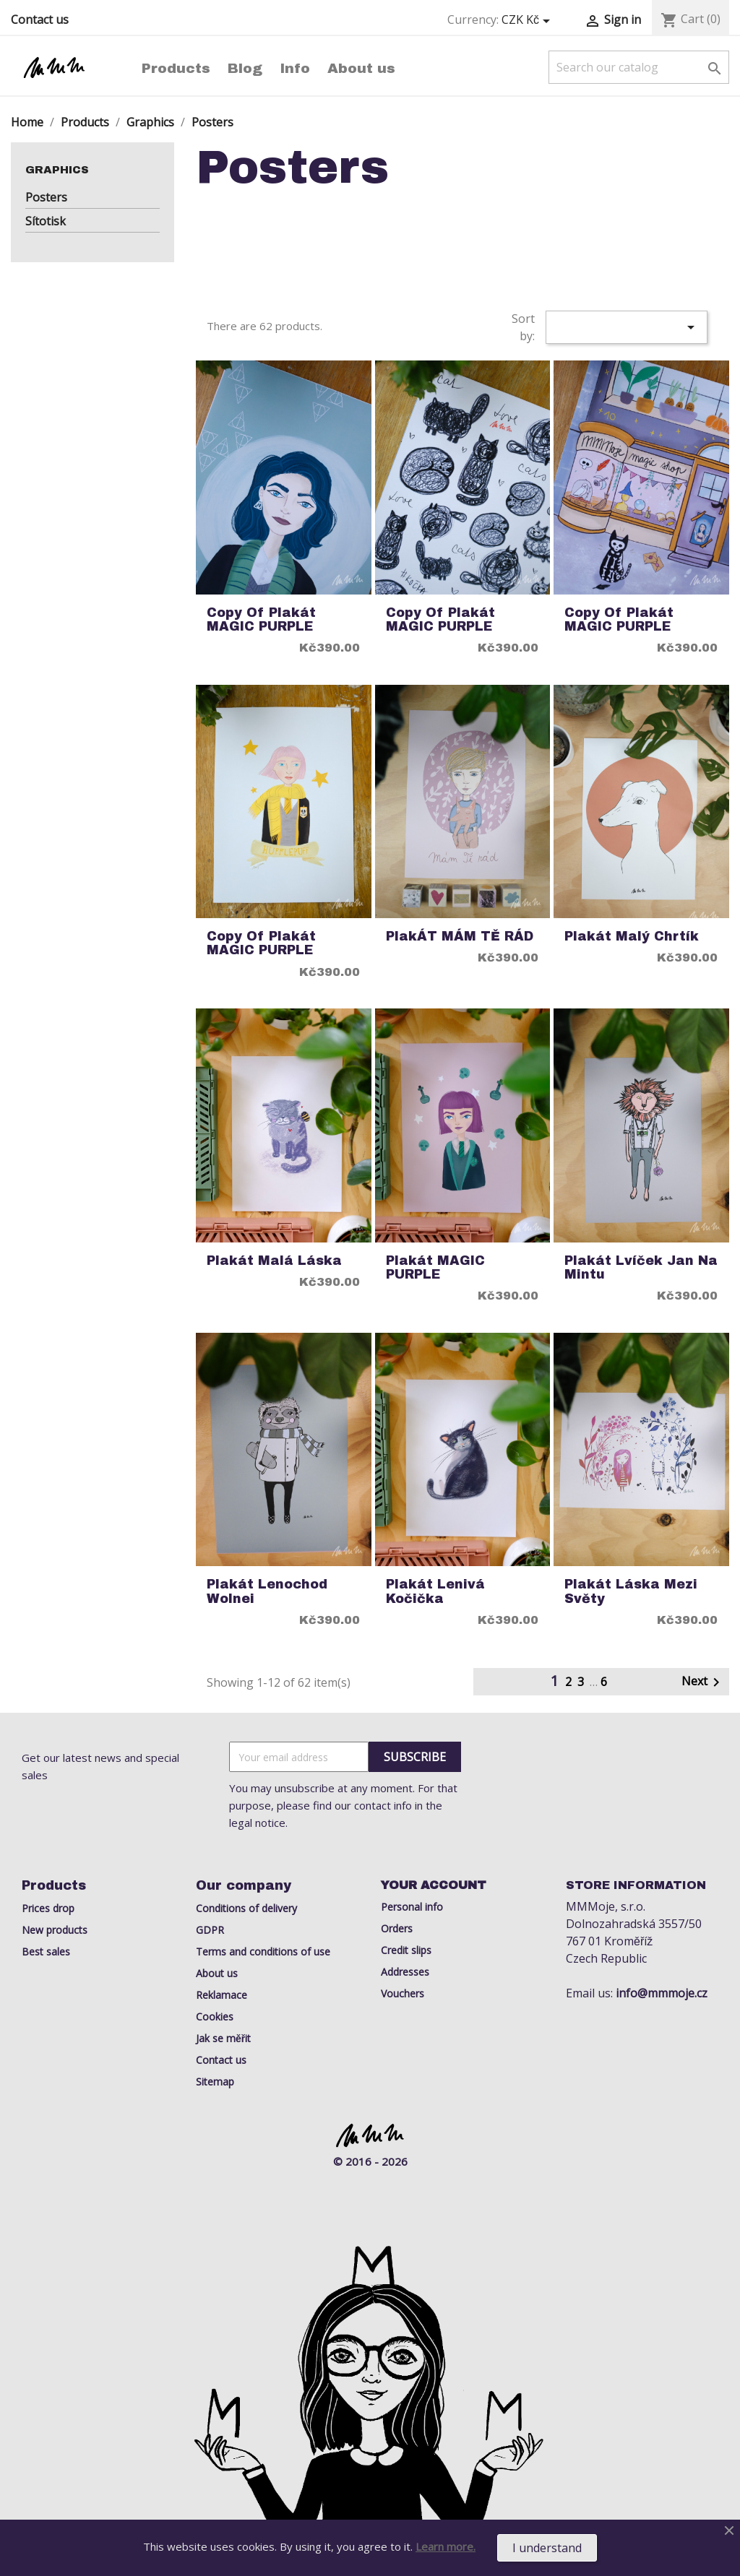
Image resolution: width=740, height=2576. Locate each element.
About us (361, 68)
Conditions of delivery (246, 1908)
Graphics (57, 170)
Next (703, 1682)
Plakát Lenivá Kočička (435, 1591)
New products (54, 1930)
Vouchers (402, 1993)
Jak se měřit (223, 2038)
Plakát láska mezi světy (630, 1591)
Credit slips (406, 1950)
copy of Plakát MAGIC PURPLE (261, 620)
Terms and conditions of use (263, 1951)
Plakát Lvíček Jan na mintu (641, 1267)
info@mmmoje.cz (661, 1993)
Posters (46, 197)
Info (295, 68)
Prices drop (48, 1908)
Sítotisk (45, 221)
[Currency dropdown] (528, 20)
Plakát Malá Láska (274, 1261)
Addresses (405, 1972)
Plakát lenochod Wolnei (267, 1591)
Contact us (40, 19)
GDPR (210, 1930)
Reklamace (221, 1995)
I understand (547, 2548)
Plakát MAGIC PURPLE (435, 1267)
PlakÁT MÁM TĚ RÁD (459, 936)
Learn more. (446, 2546)
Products (176, 68)
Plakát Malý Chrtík (631, 936)
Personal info (412, 1907)
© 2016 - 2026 (370, 2161)
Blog (245, 68)
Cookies (214, 2016)
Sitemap (215, 2081)
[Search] (638, 67)
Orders (397, 1928)
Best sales (46, 1951)
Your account (433, 1885)
